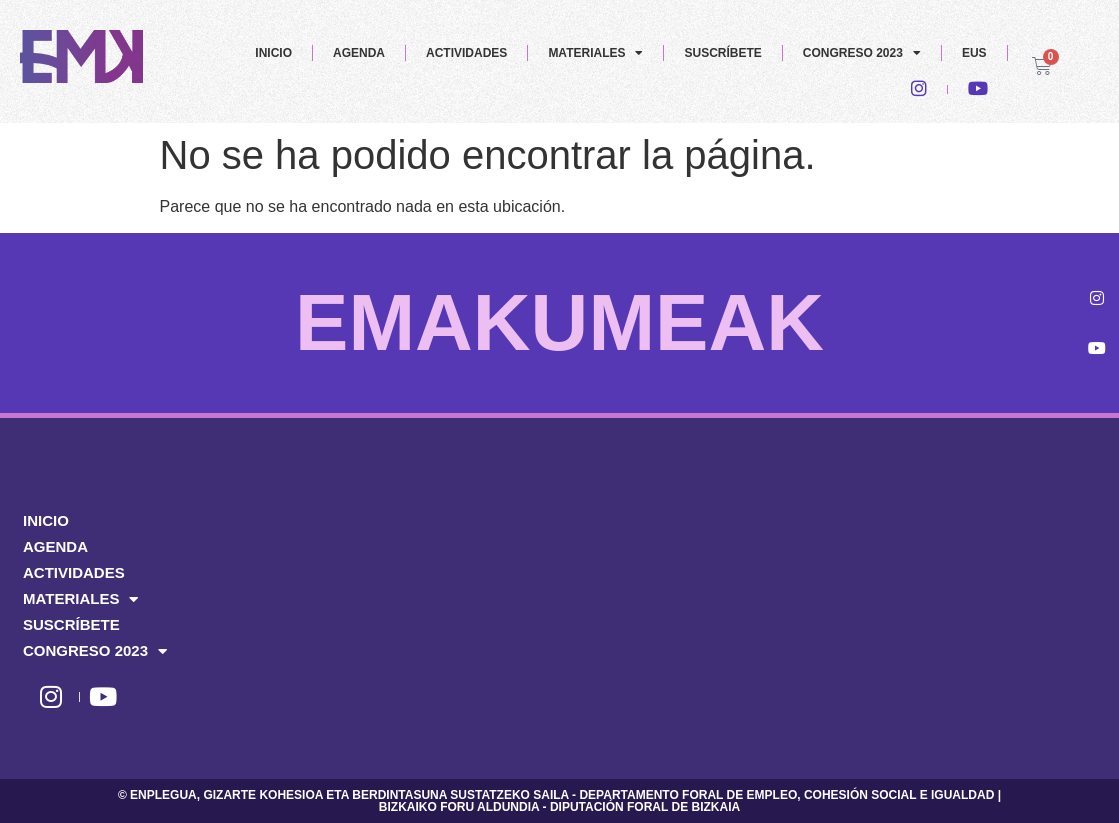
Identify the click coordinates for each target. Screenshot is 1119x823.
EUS (974, 53)
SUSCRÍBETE (722, 53)
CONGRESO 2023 (862, 53)
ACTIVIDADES (466, 53)
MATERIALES (595, 53)
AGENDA (359, 53)
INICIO (273, 53)
